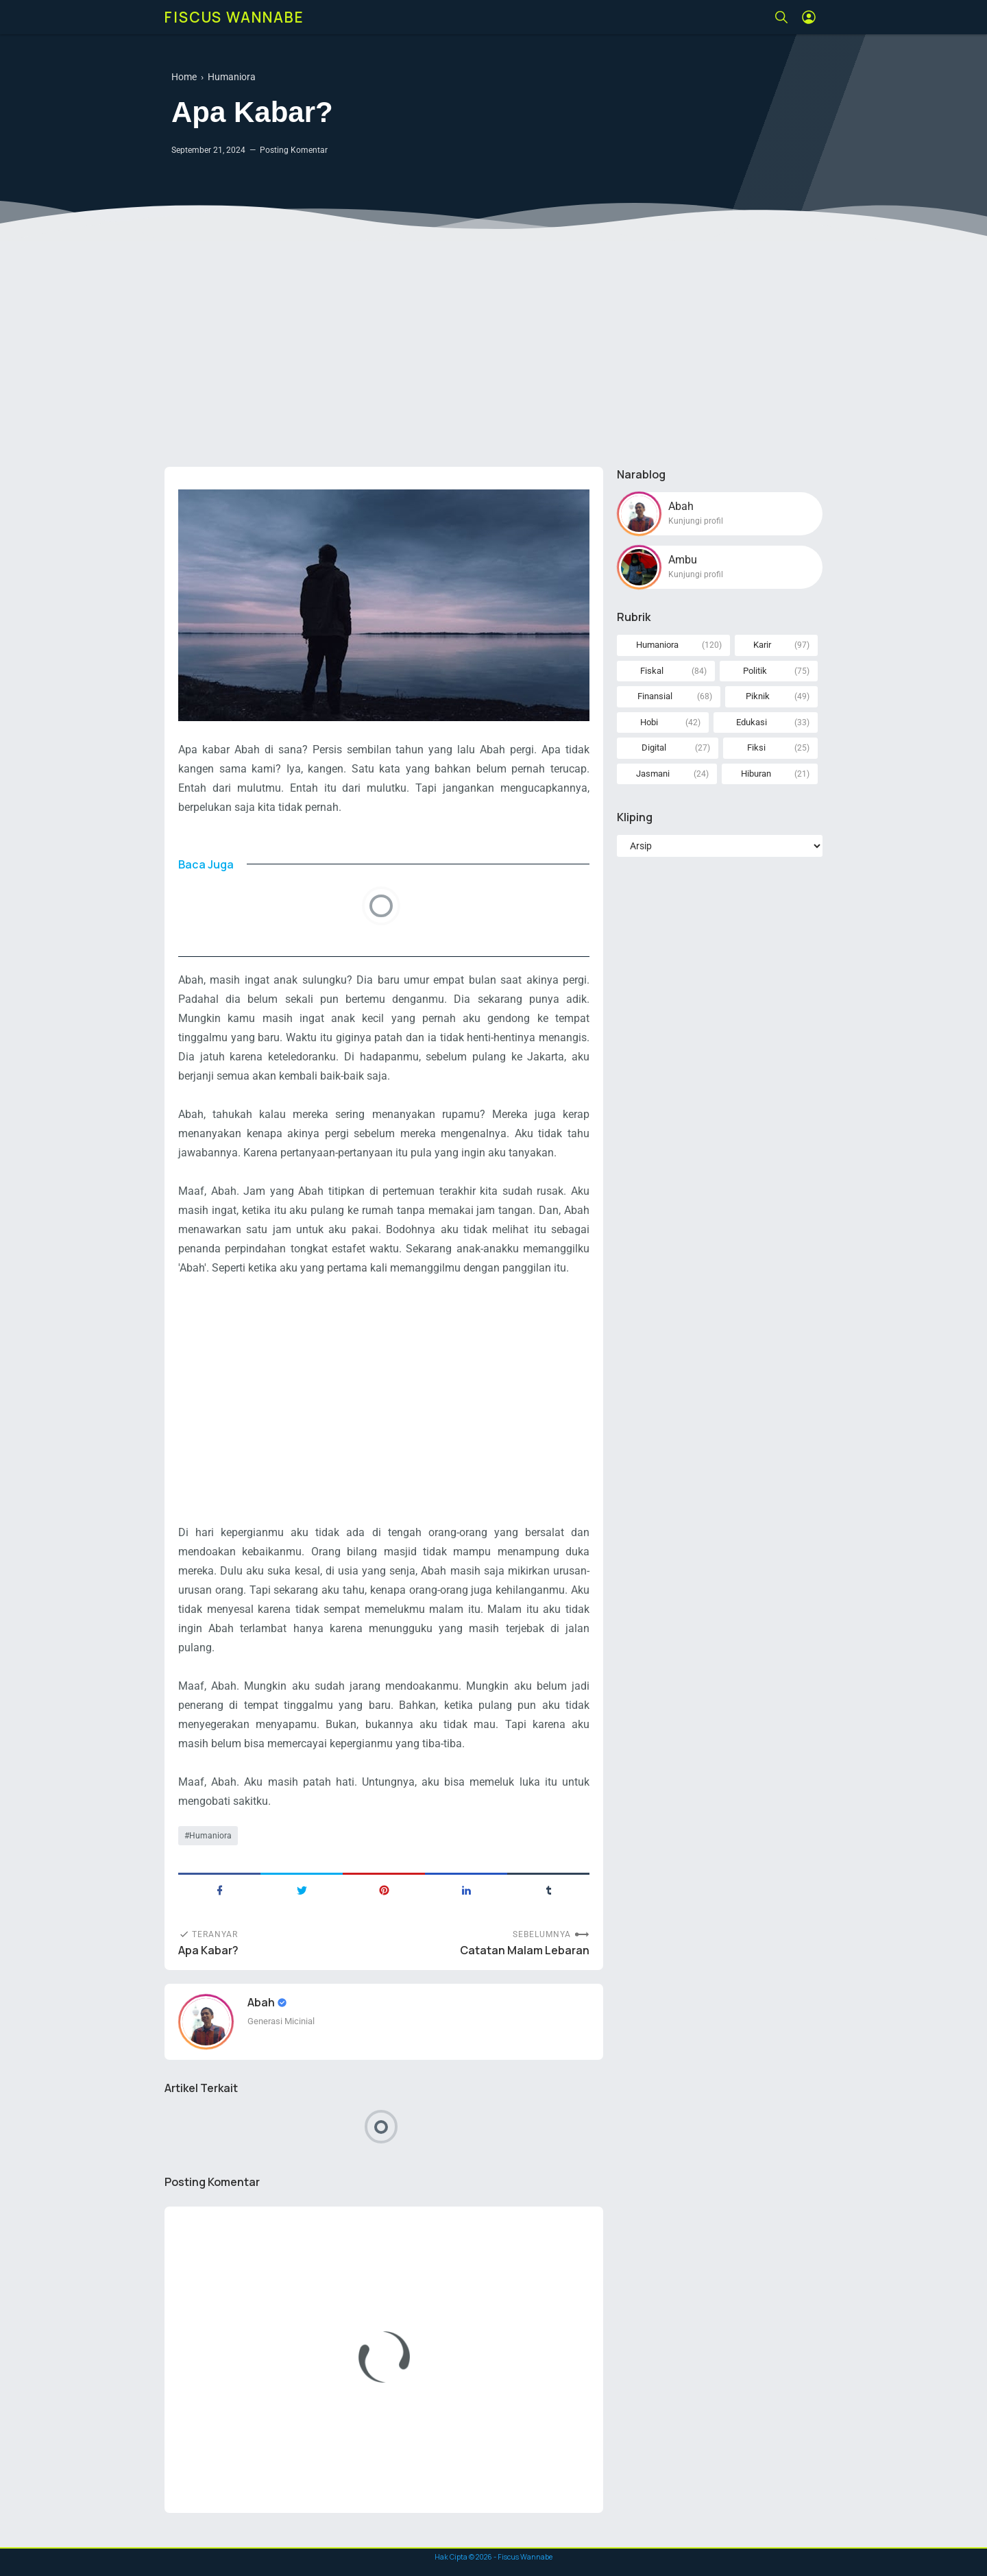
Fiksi (756, 747)
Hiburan (756, 773)
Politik (755, 671)
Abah (262, 2002)
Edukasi (751, 722)
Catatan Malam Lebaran (524, 1950)
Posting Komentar (294, 150)
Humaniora (210, 1835)
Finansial (654, 696)
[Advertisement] (493, 350)
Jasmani (653, 773)
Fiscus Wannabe (234, 17)
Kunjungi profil (695, 521)
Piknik (758, 696)
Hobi (649, 722)
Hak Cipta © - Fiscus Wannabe (493, 2557)
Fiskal (651, 671)
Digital (654, 747)
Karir (762, 645)
